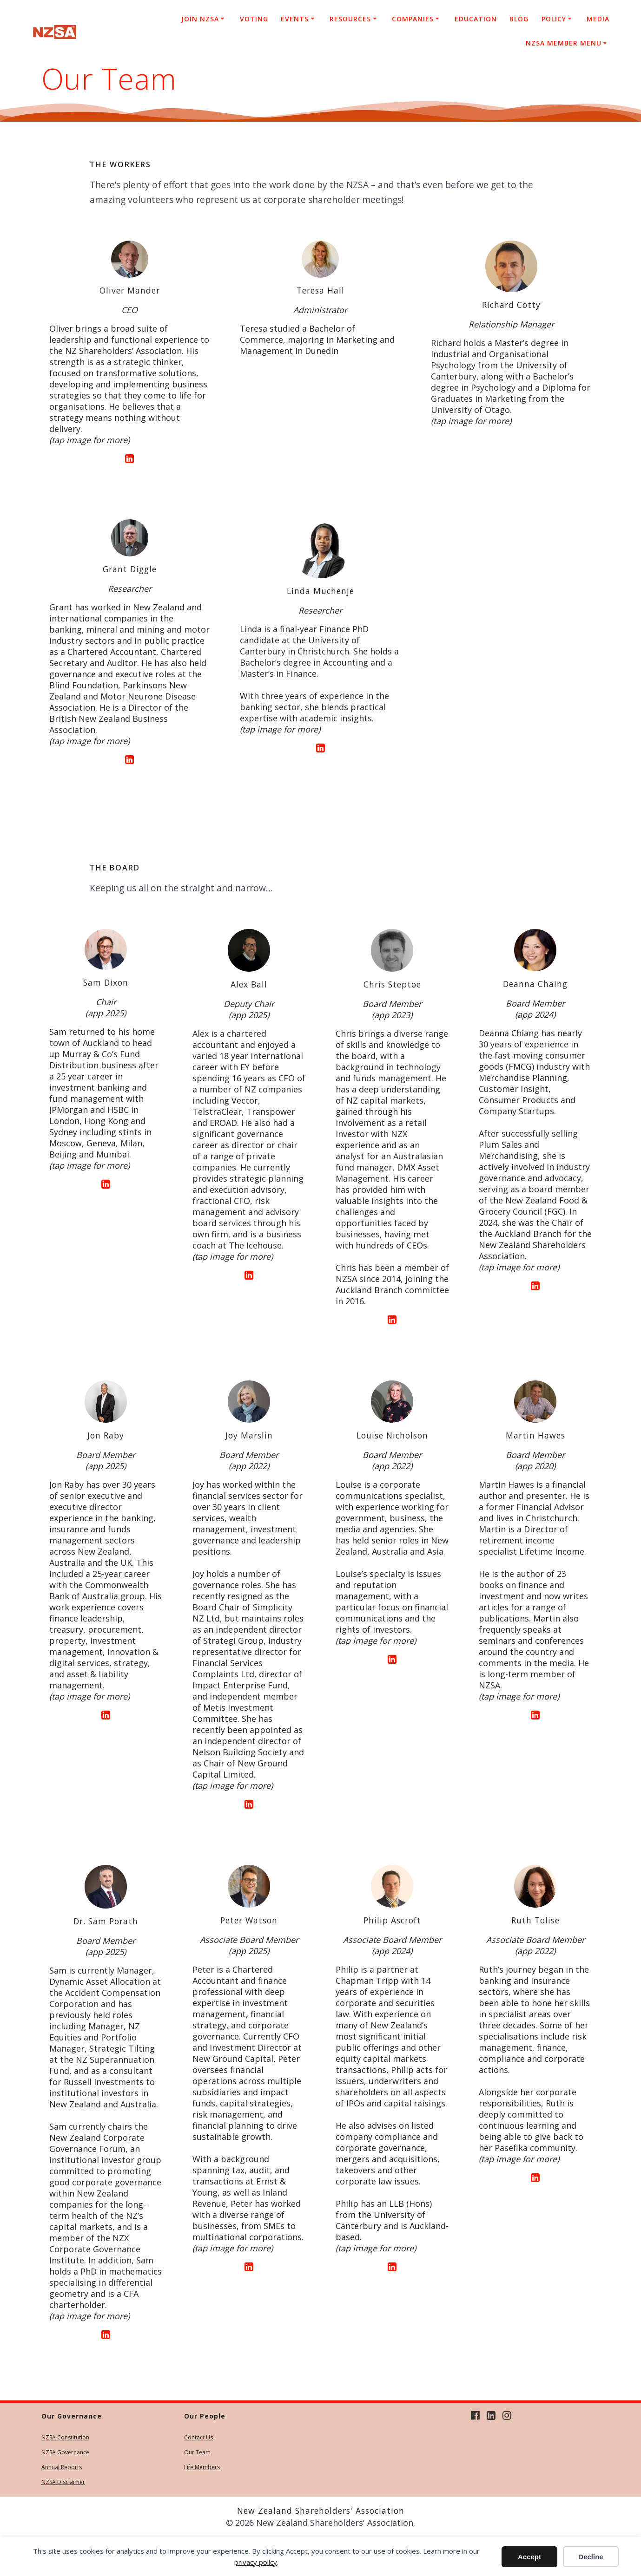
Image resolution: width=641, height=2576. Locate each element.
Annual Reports (61, 2467)
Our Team (197, 2452)
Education (476, 18)
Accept (529, 2557)
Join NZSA (200, 18)
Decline (590, 2557)
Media (598, 18)
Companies (413, 18)
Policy (554, 18)
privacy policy (255, 2562)
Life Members (202, 2467)
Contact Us (198, 2437)
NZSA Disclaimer (63, 2482)
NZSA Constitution (65, 2437)
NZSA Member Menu (563, 43)
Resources (350, 18)
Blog (519, 18)
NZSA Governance (65, 2452)
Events (295, 18)
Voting (254, 18)
